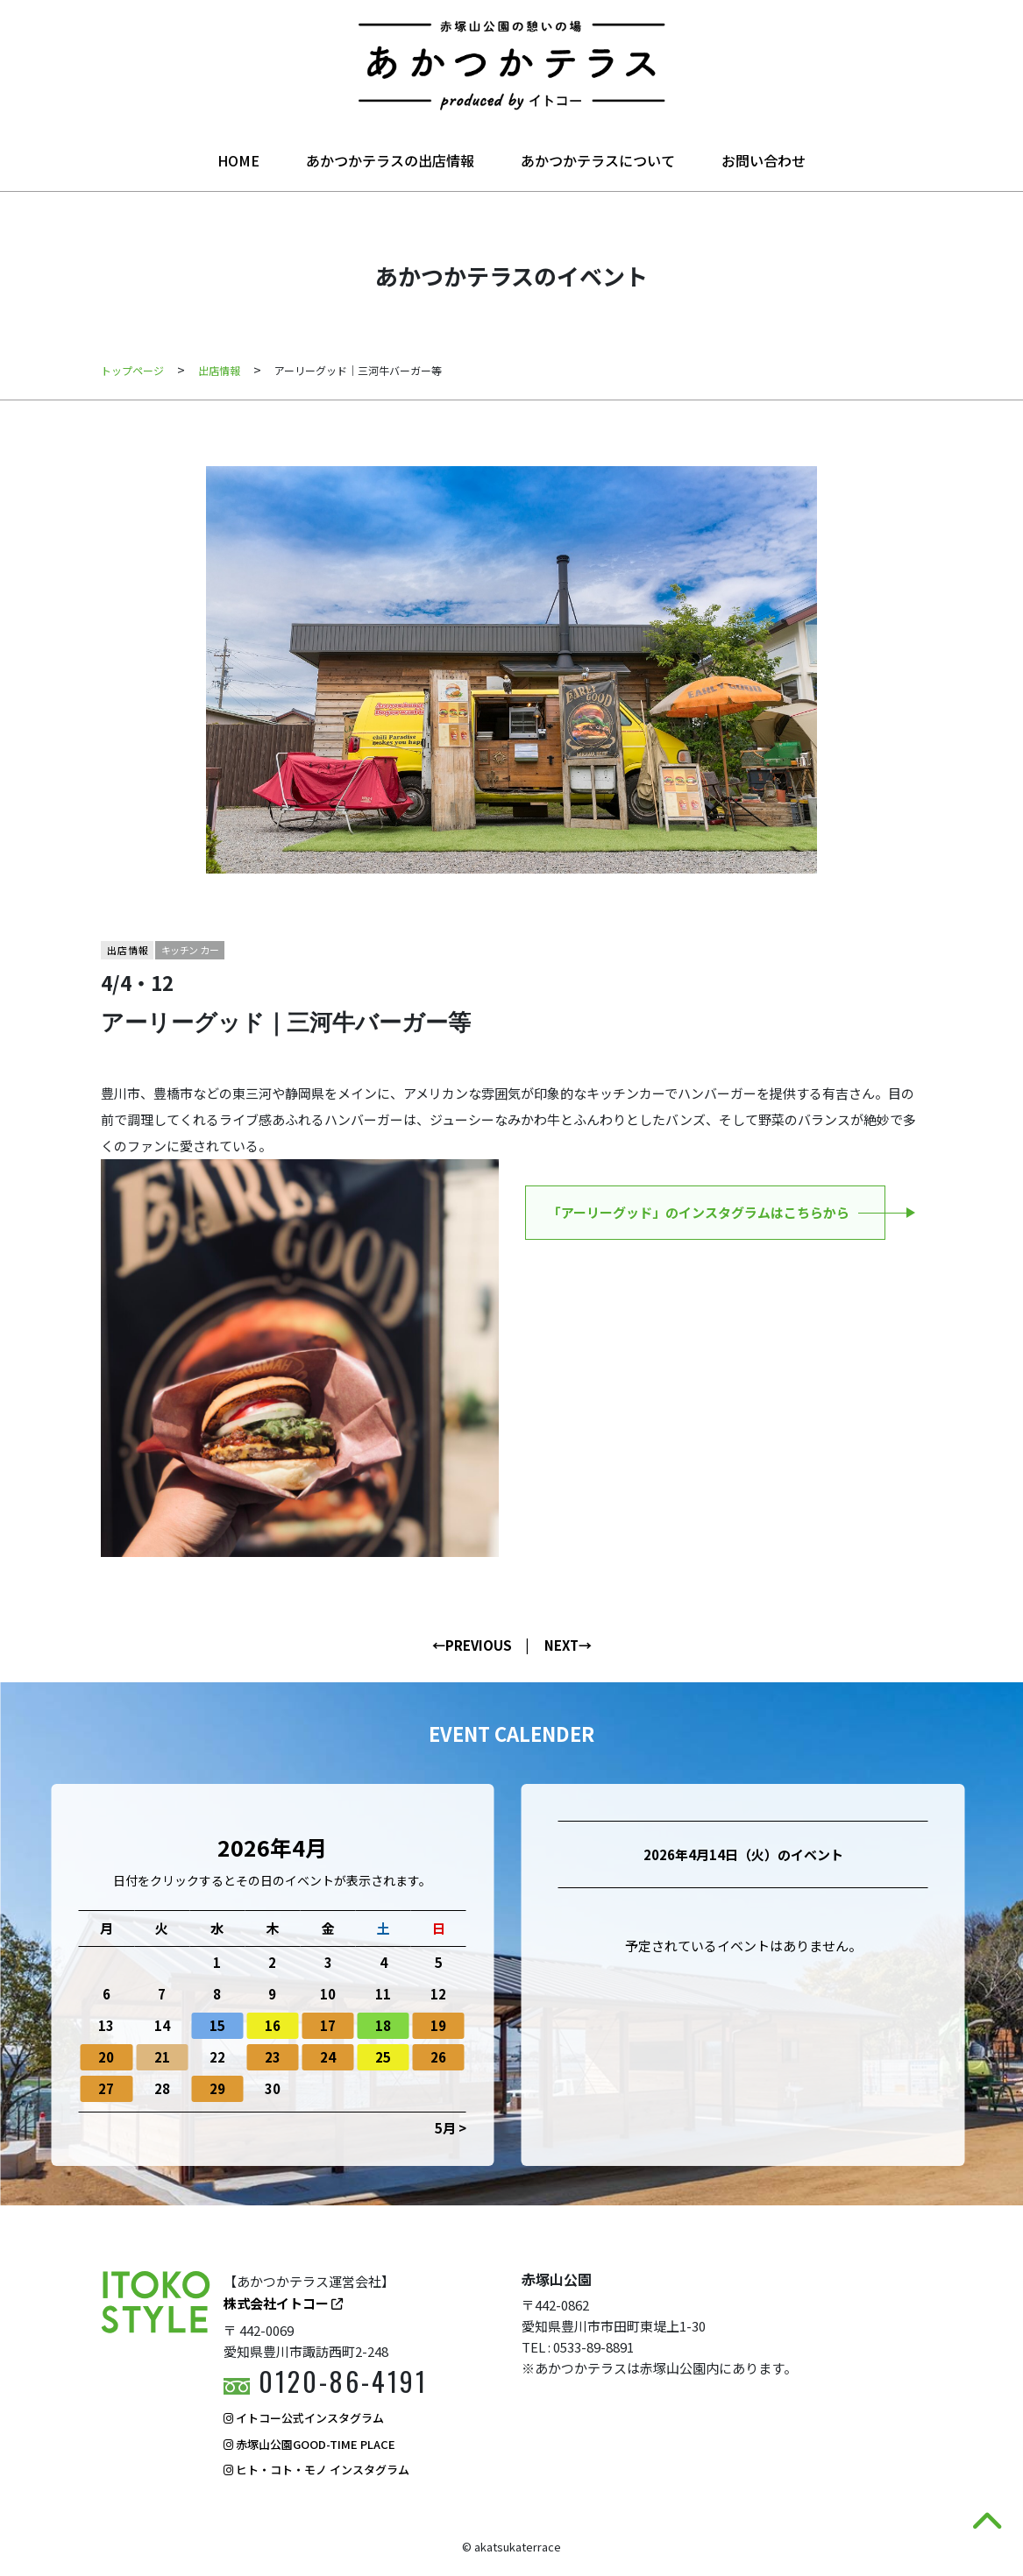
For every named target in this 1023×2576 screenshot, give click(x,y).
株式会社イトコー (283, 2303)
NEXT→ (568, 1645)
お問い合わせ (763, 160)
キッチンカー (190, 950)
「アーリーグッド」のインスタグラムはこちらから (698, 1212)
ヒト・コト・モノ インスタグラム (316, 2469)
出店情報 (128, 950)
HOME (238, 160)
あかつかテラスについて (598, 160)
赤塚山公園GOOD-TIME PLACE (309, 2444)
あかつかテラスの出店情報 (390, 160)
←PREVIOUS (472, 1645)
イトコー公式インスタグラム (304, 2418)
